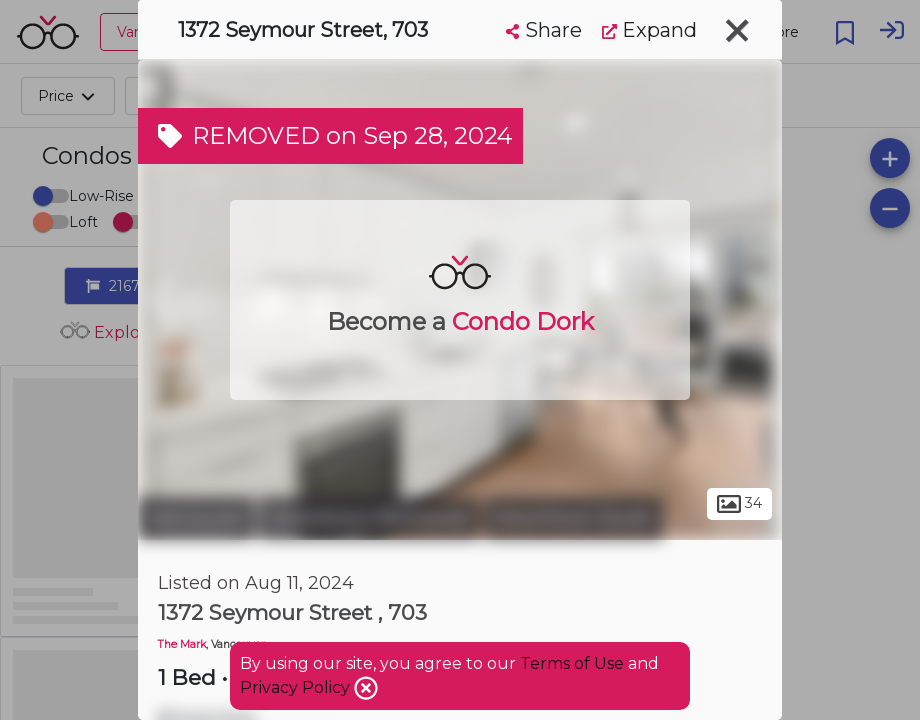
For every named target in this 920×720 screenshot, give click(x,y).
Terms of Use (572, 663)
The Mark (182, 644)
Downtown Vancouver (369, 518)
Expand (649, 30)
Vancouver (196, 518)
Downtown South (574, 518)
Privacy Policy (297, 687)
